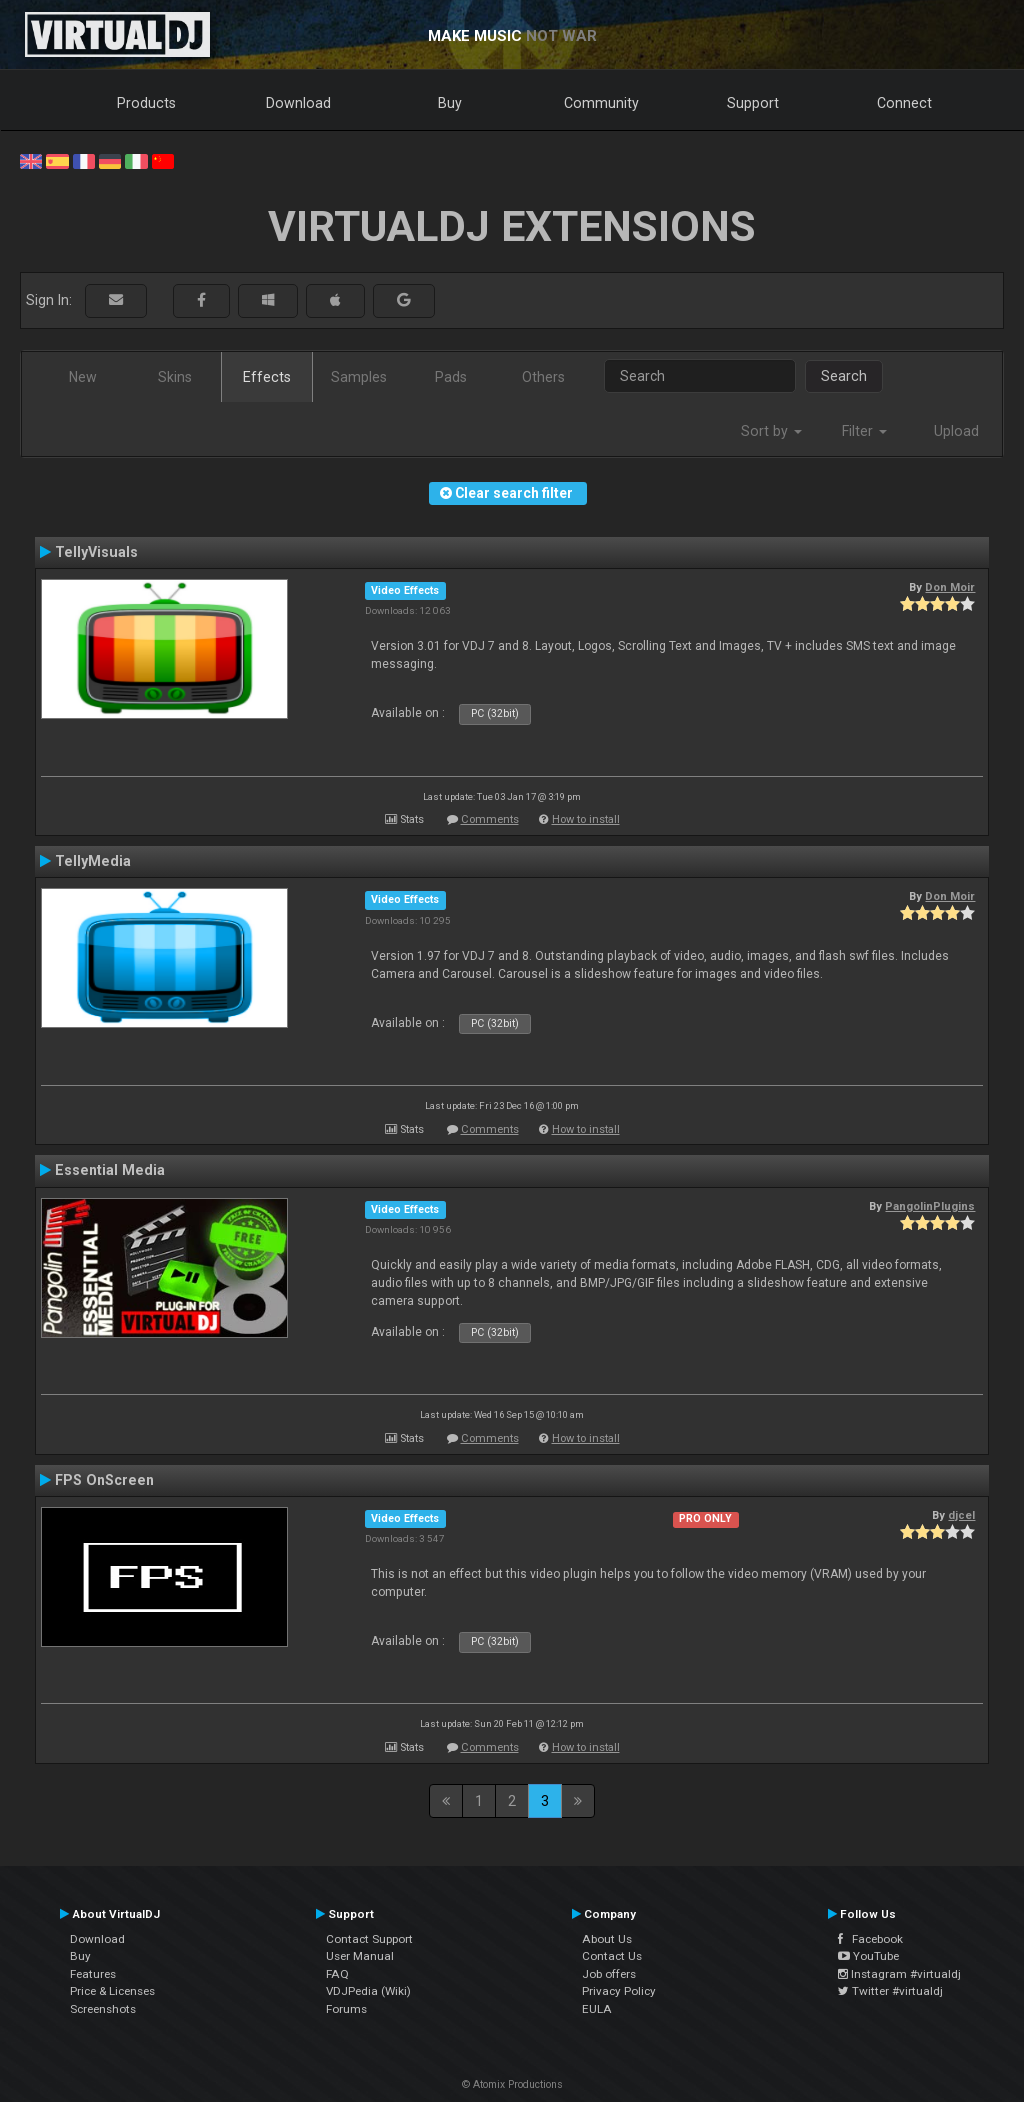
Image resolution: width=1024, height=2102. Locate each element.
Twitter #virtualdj (890, 1991)
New (83, 377)
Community (601, 103)
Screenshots (103, 2009)
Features (93, 1974)
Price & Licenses (112, 1991)
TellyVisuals (96, 552)
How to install (586, 819)
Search (844, 376)
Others (543, 377)
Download (298, 103)
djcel (961, 1515)
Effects (267, 377)
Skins (175, 377)
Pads (451, 377)
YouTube (868, 1956)
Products (146, 103)
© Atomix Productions (512, 2084)
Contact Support (369, 1939)
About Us (607, 1939)
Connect (904, 103)
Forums (346, 2009)
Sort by (771, 431)
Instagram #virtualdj (899, 1974)
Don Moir (950, 587)
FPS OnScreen (104, 1480)
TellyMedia (93, 861)
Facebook (870, 1939)
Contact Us (612, 1956)
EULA (597, 2009)
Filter (864, 431)
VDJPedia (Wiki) (368, 1991)
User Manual (360, 1956)
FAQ (337, 1974)
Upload (956, 431)
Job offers (609, 1974)
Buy (450, 103)
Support (753, 103)
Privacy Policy (619, 1991)
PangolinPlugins (930, 1206)
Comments (490, 819)
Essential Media (110, 1170)
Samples (359, 377)
